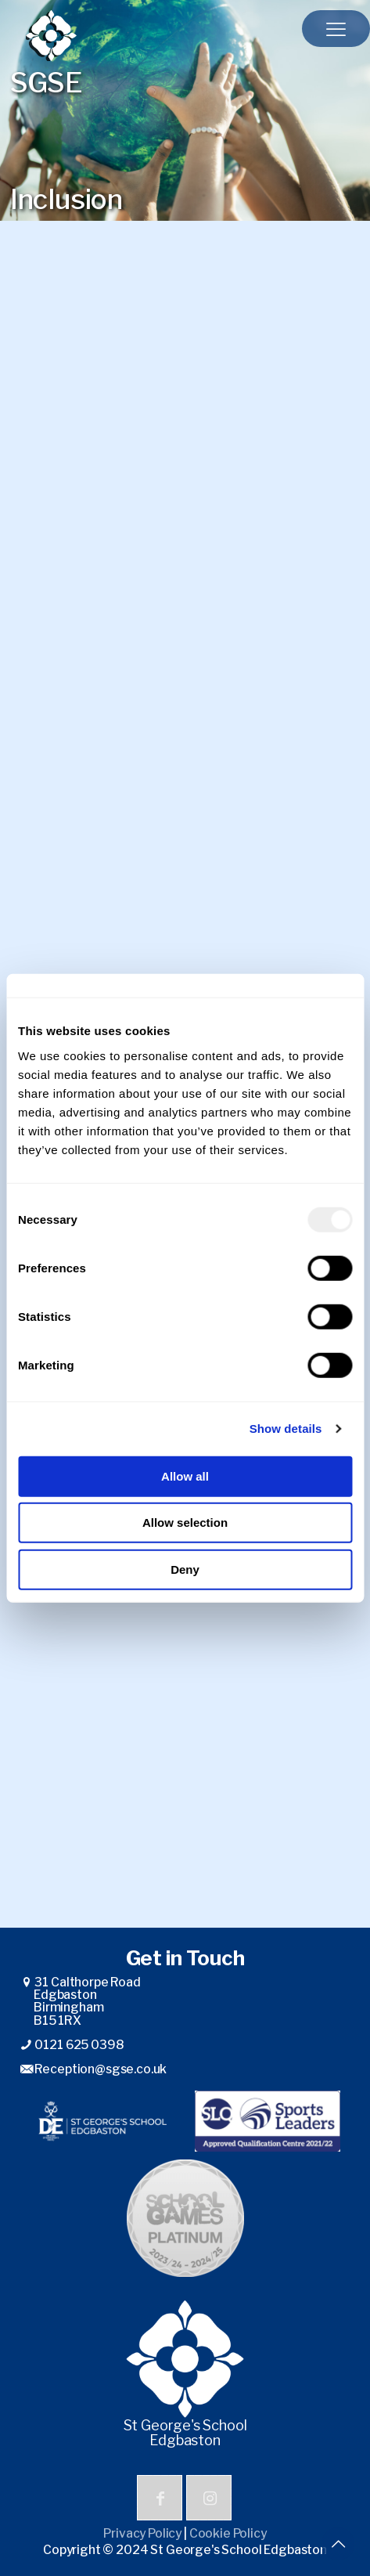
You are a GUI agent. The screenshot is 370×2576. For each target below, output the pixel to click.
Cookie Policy (228, 2533)
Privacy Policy (142, 2533)
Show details (286, 1428)
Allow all (185, 1475)
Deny (185, 1568)
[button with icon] (159, 2497)
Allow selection (185, 1522)
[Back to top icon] (338, 2543)
